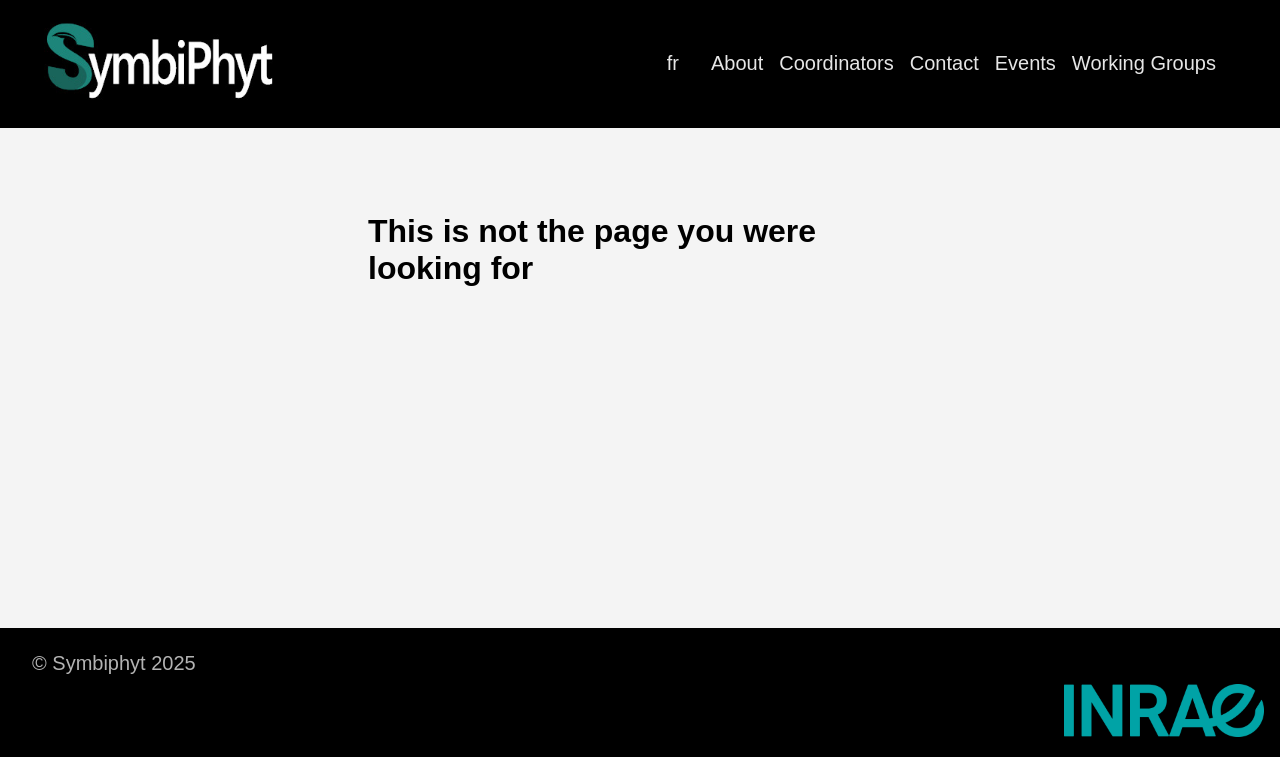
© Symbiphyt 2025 (114, 663)
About (737, 63)
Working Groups (1144, 63)
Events (1025, 63)
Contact (944, 63)
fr (673, 63)
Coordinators (836, 63)
